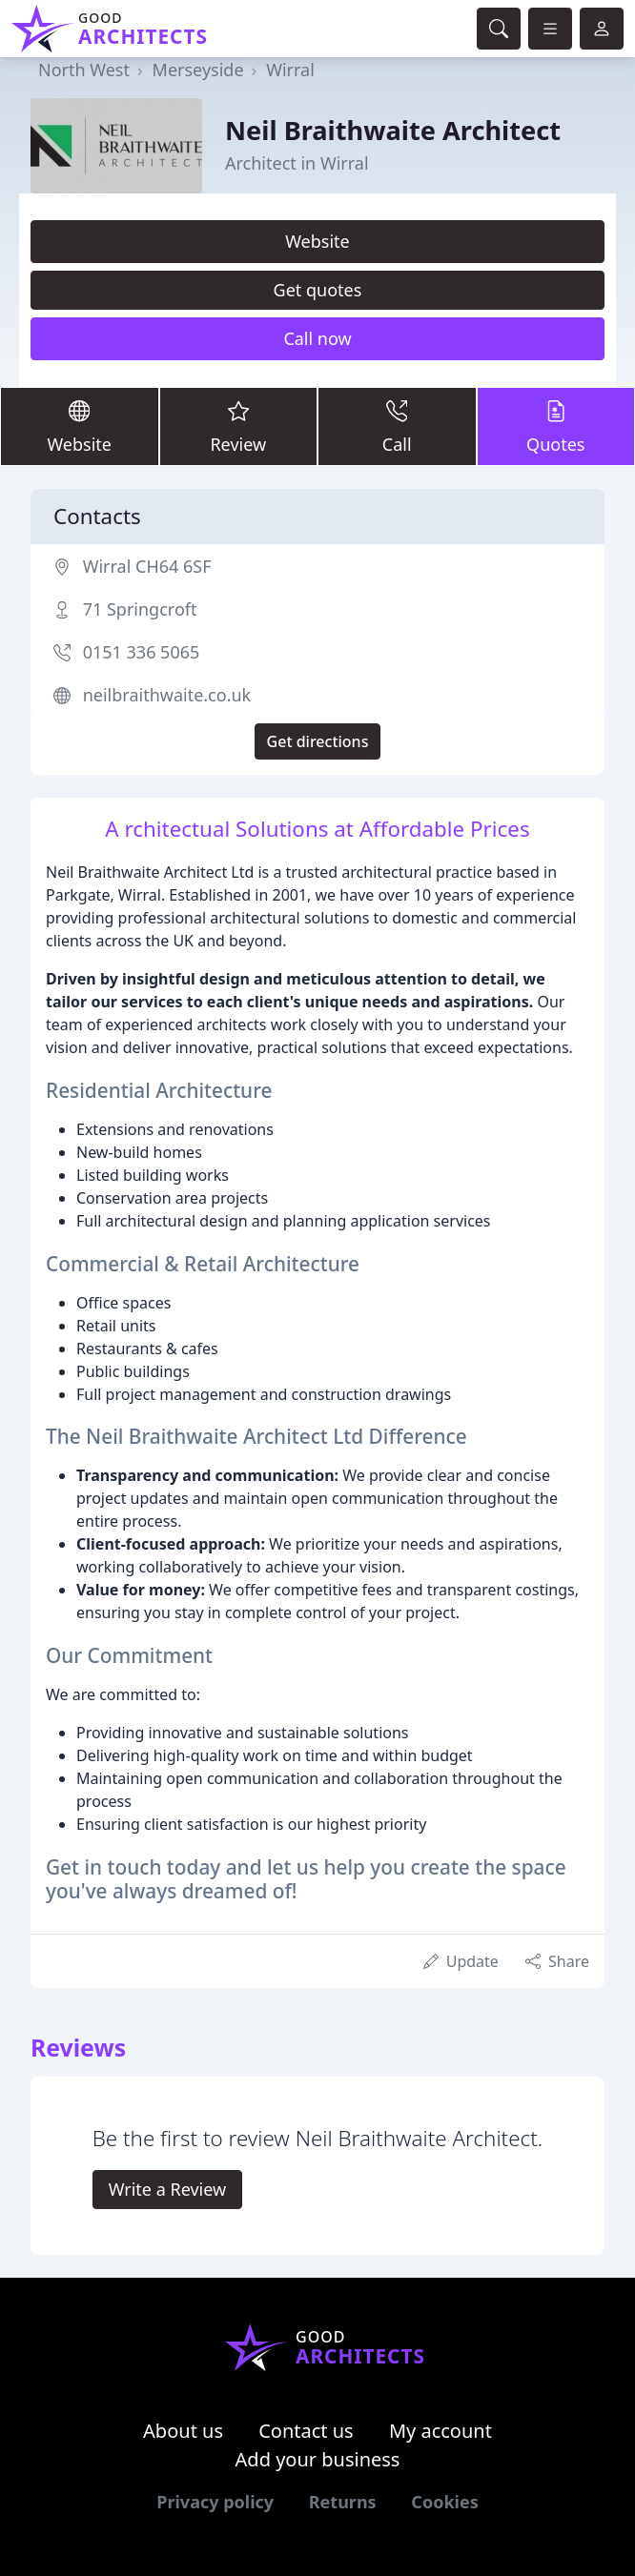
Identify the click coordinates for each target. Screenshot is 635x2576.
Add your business (318, 2459)
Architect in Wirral (297, 163)
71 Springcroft (140, 609)
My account (440, 2431)
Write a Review (167, 2189)
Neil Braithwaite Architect (393, 130)
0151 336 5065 (141, 651)
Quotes (556, 426)
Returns (343, 2501)
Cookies (444, 2501)
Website (317, 241)
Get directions (318, 741)
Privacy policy (215, 2501)
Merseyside (198, 69)
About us (183, 2431)
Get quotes (318, 289)
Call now (317, 338)
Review (238, 426)
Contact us (306, 2431)
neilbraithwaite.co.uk (167, 694)
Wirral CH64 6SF (147, 566)
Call (397, 426)
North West (84, 69)
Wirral (290, 69)
